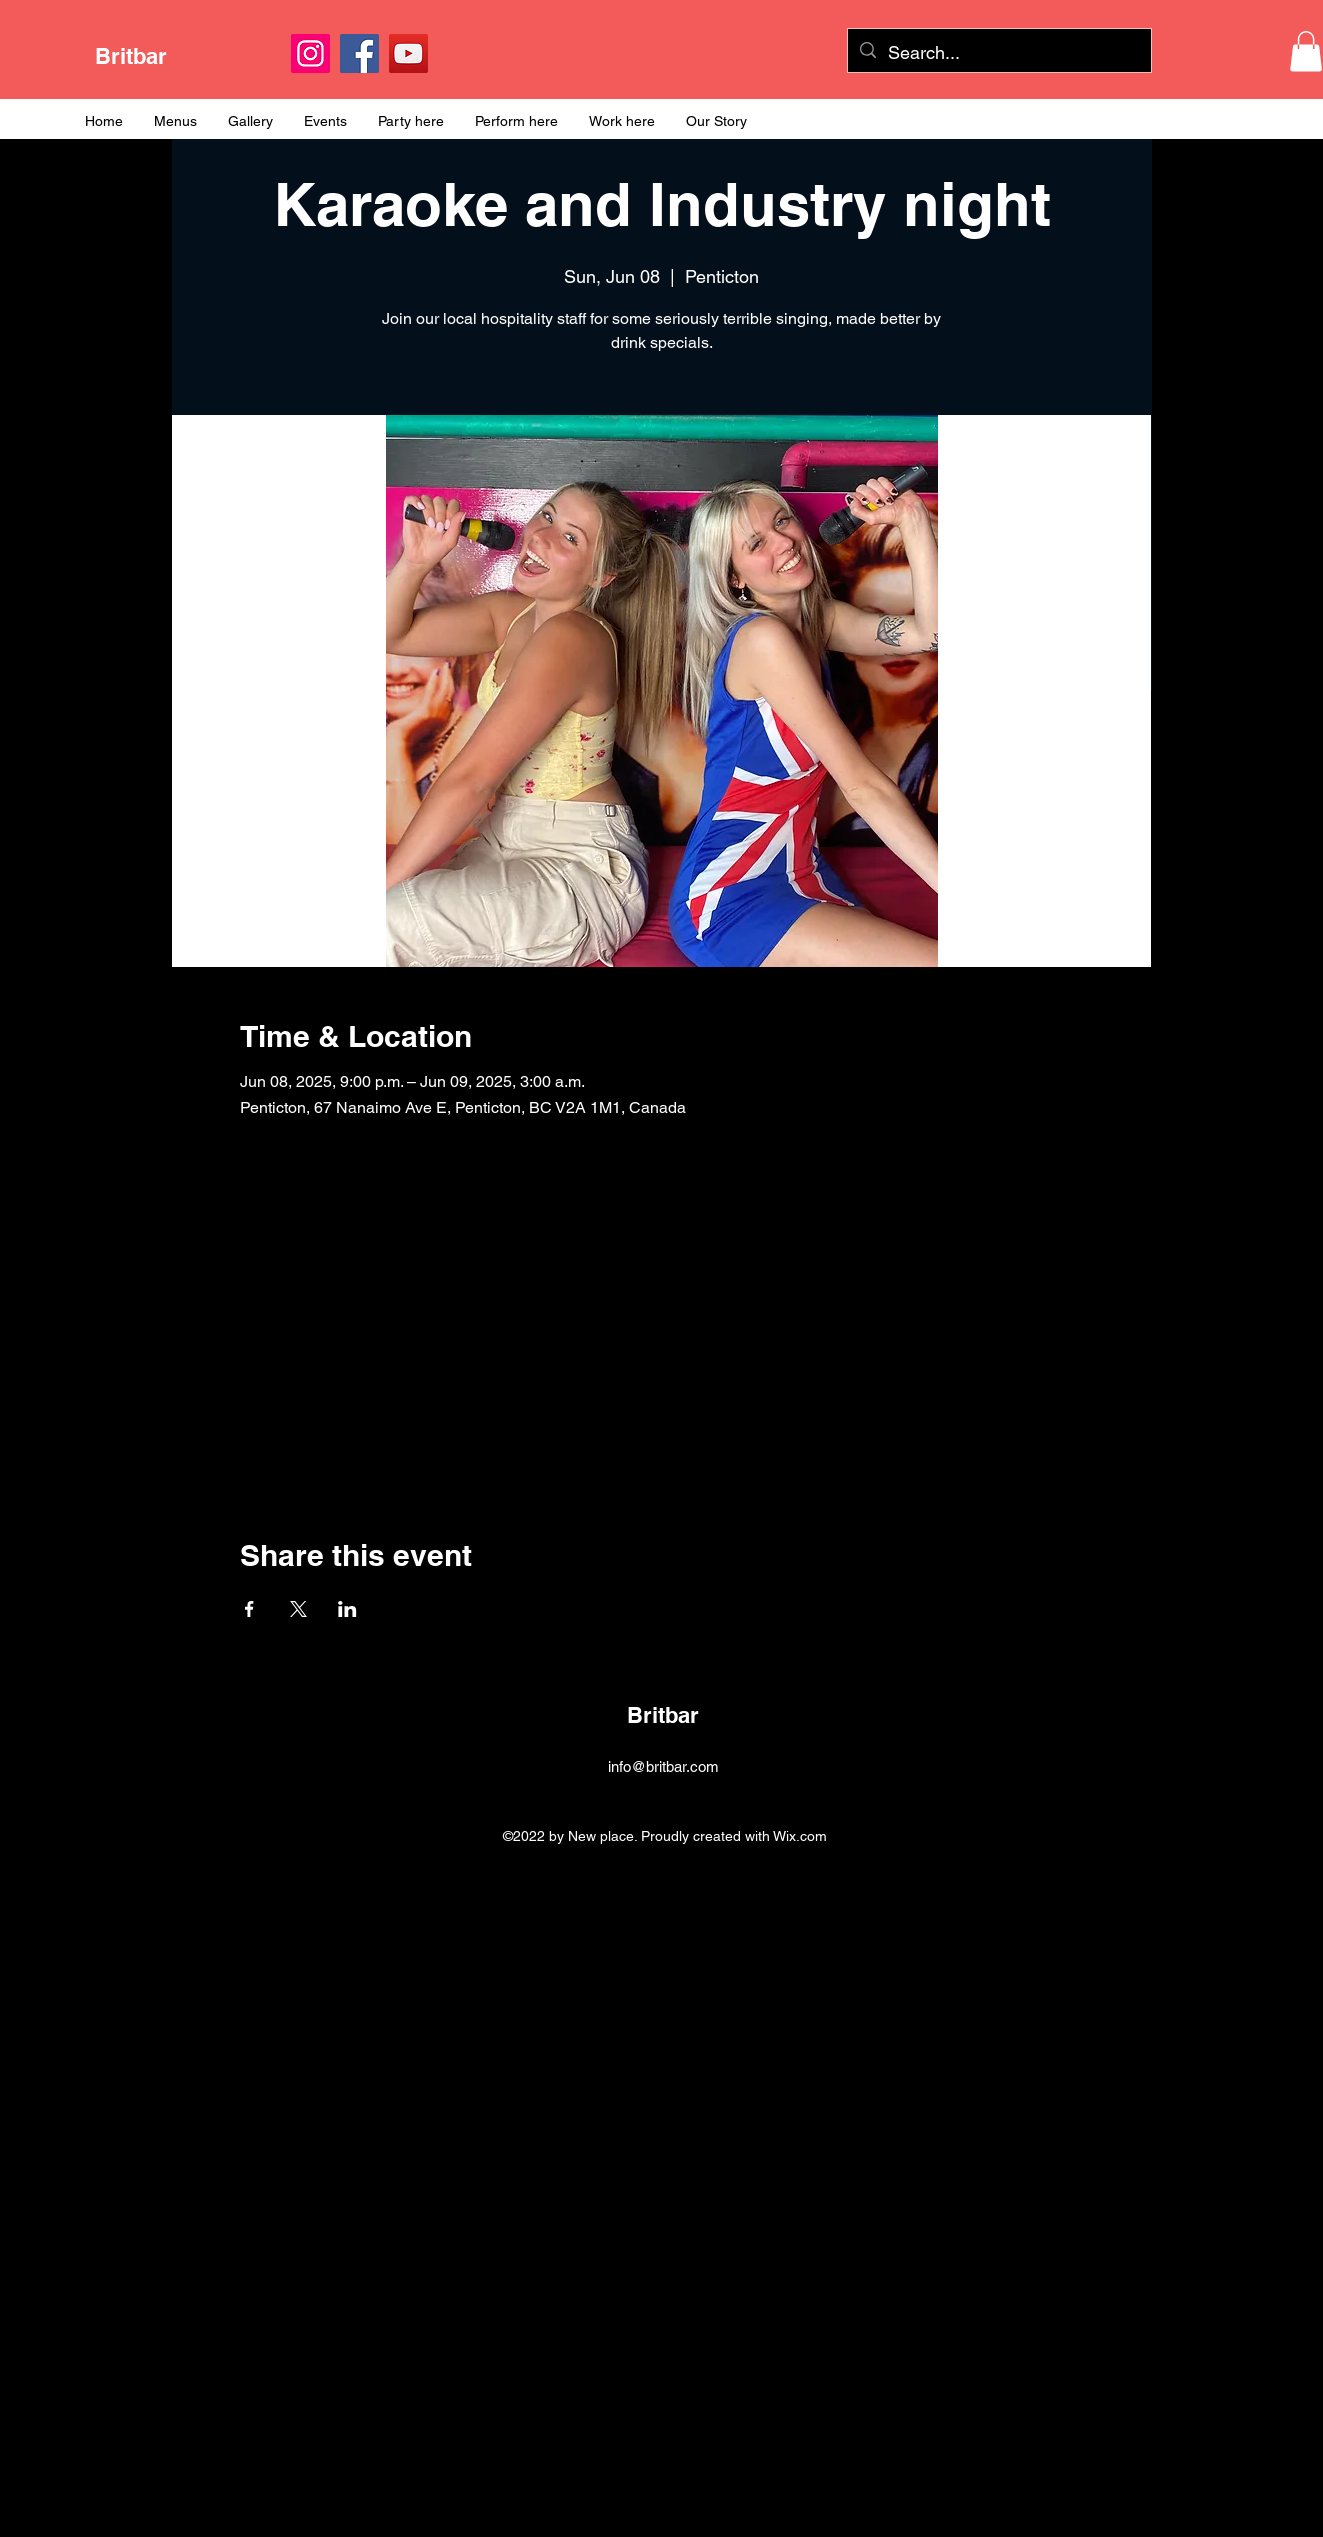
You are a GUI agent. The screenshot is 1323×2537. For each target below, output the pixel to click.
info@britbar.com (663, 1766)
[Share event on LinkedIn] (347, 1609)
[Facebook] (359, 53)
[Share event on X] (298, 1609)
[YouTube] (408, 53)
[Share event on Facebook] (249, 1609)
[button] (1306, 51)
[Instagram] (310, 53)
